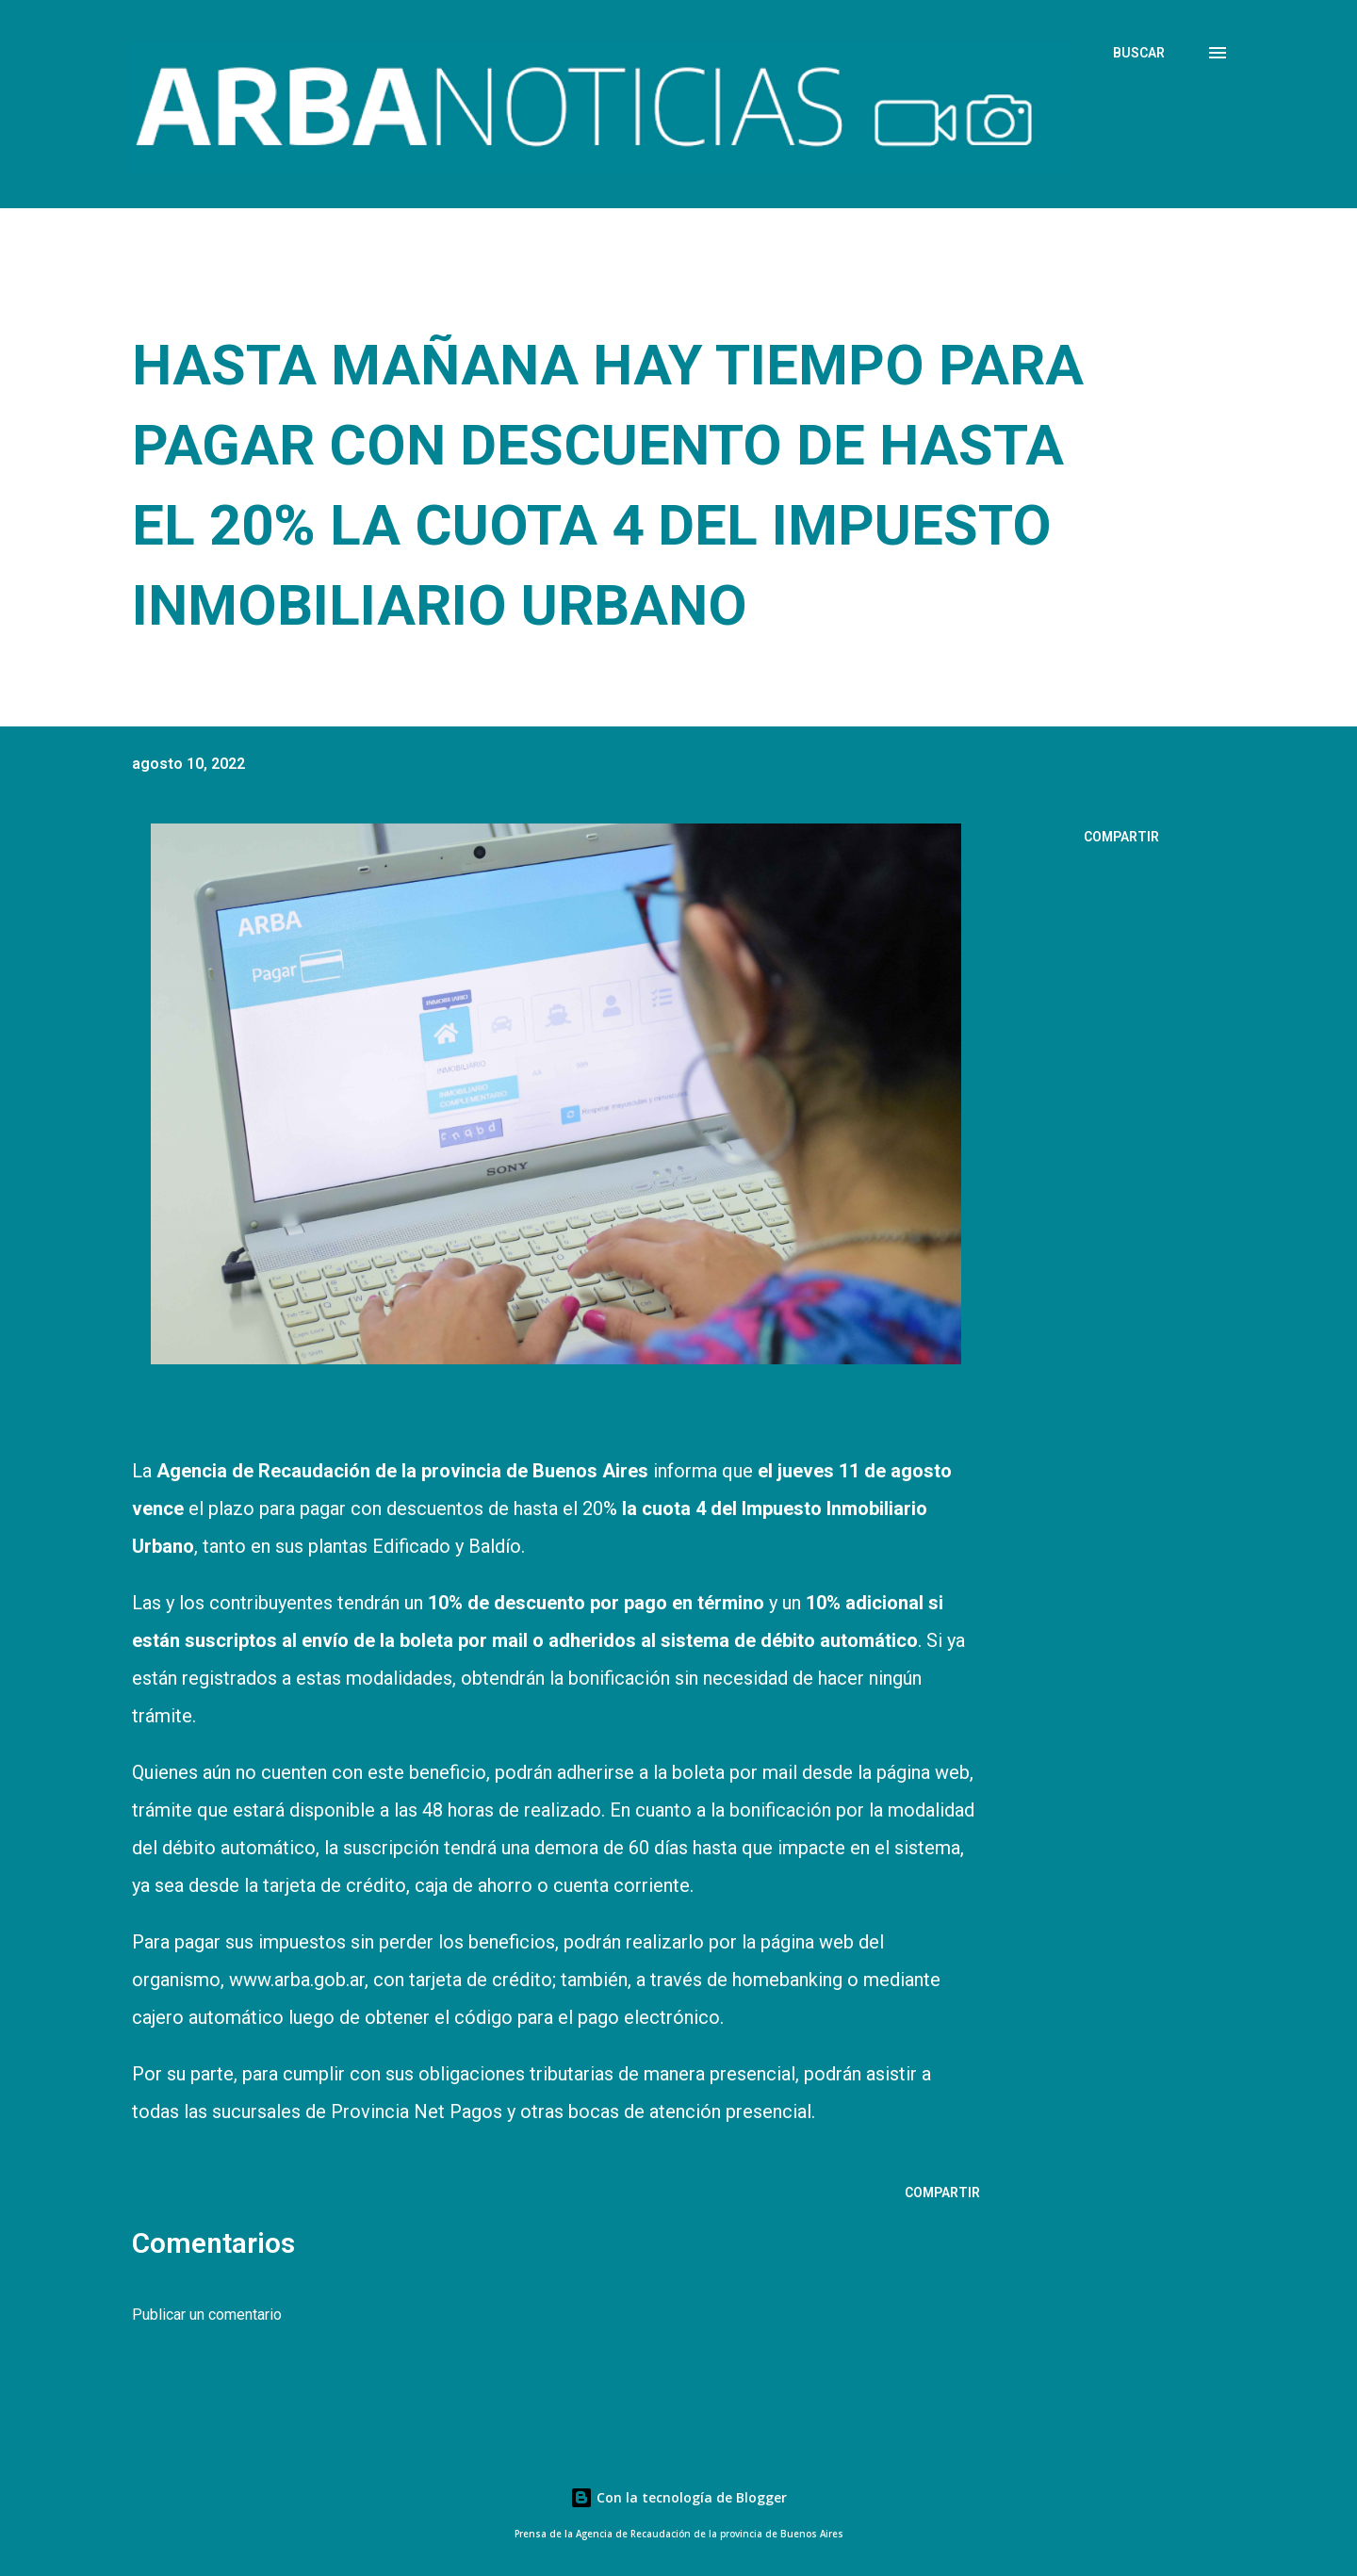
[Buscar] (1139, 52)
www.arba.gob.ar (297, 1979)
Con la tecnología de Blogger (678, 2497)
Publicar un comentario (207, 2314)
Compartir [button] (1121, 836)
